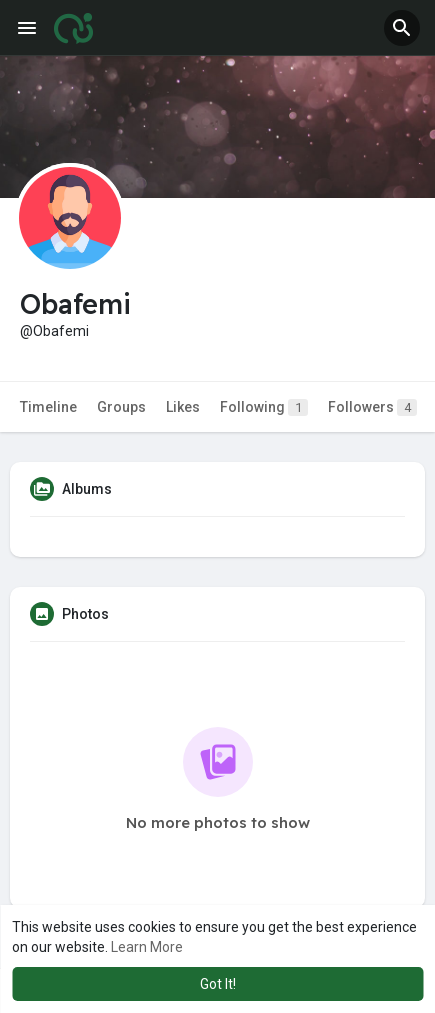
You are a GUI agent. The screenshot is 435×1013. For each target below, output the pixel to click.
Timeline (48, 407)
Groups (121, 407)
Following (264, 407)
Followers (372, 407)
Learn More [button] (147, 947)
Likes (183, 407)
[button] (402, 28)
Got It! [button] (218, 984)
